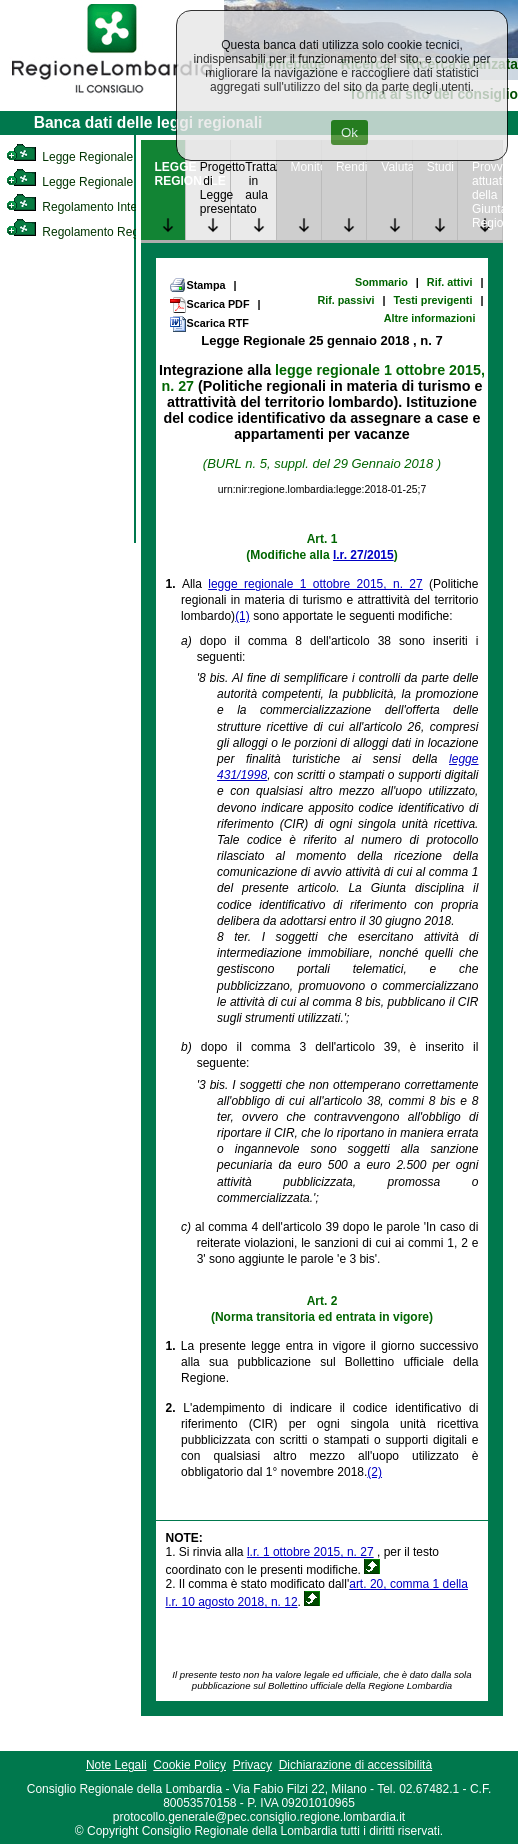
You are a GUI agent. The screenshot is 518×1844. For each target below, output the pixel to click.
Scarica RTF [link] (209, 324)
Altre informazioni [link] (430, 318)
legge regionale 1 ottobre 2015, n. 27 (315, 584)
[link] (112, 96)
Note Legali (116, 1765)
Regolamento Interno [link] (80, 207)
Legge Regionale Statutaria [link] (97, 182)
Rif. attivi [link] (450, 282)
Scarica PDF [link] (209, 305)
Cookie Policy (189, 1765)
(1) (242, 616)
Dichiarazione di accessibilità (355, 1765)
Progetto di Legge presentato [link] (215, 188)
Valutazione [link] (396, 167)
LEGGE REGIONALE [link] (170, 174)
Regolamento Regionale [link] (88, 232)
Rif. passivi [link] (345, 300)
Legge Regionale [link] (69, 157)
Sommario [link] (381, 282)
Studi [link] (440, 167)
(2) (374, 1472)
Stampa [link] (197, 285)
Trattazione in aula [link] (260, 181)
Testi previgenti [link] (432, 300)
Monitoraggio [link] (306, 167)
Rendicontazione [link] (351, 167)
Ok (349, 132)
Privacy (252, 1765)
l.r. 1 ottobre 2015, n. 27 (310, 1552)
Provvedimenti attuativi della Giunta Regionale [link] (487, 195)
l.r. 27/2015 (363, 555)
